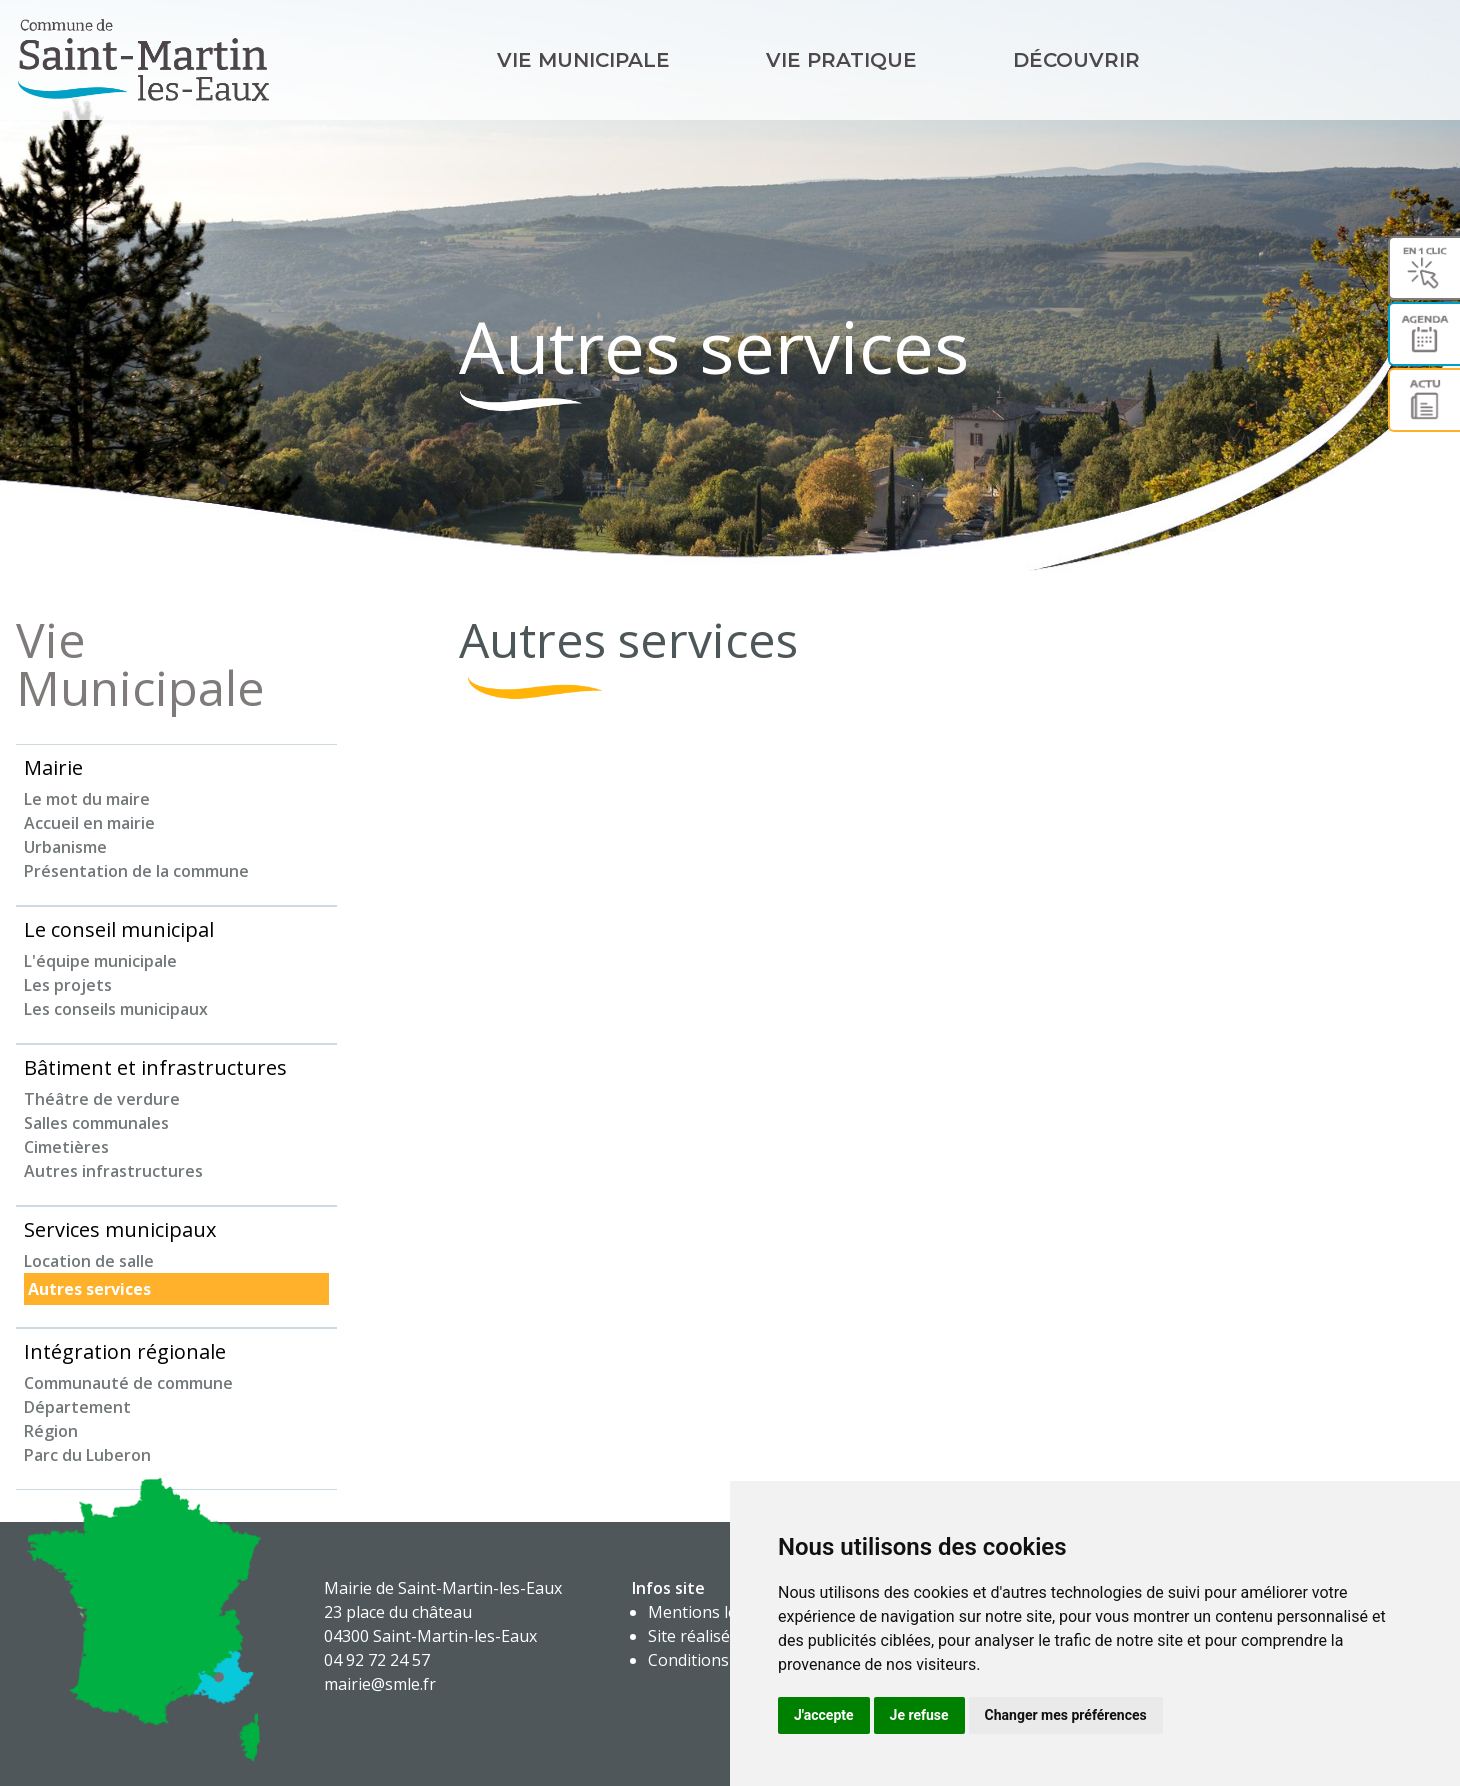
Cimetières (66, 1147)
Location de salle (89, 1261)
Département (77, 1407)
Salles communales (96, 1123)
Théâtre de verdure (102, 1099)
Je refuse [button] (919, 1715)
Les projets (68, 985)
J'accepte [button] (824, 1715)
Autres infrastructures (113, 1171)
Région (51, 1431)
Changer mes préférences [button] (1066, 1715)
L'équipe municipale (100, 961)
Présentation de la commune (136, 871)
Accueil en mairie (89, 823)
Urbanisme (65, 847)
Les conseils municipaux (116, 1009)
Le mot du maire (87, 799)
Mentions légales (712, 1612)
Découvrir (1076, 60)
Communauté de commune (128, 1383)
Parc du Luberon (87, 1455)
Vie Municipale (583, 60)
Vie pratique (841, 60)
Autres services (89, 1289)
